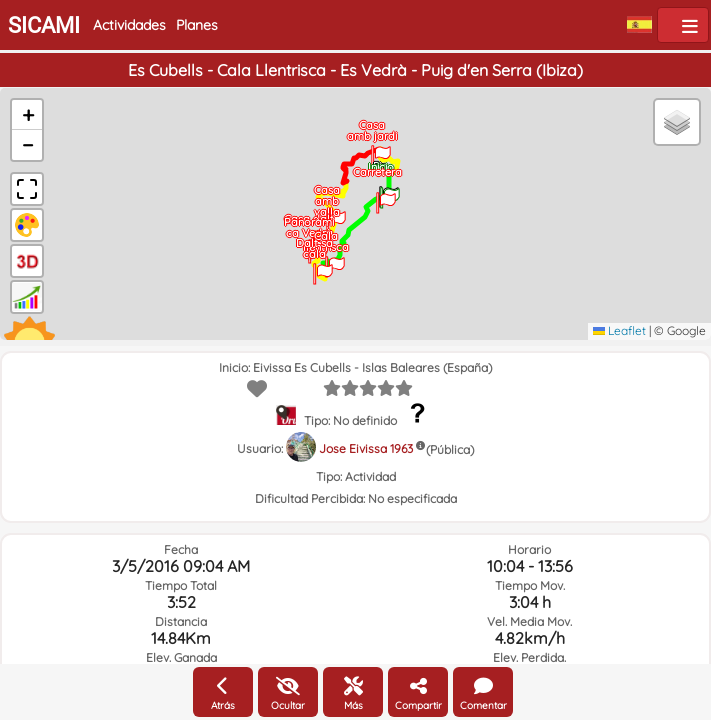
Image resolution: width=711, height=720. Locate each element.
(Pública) (450, 449)
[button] (390, 191)
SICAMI (44, 25)
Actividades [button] (129, 25)
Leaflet (619, 330)
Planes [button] (197, 25)
